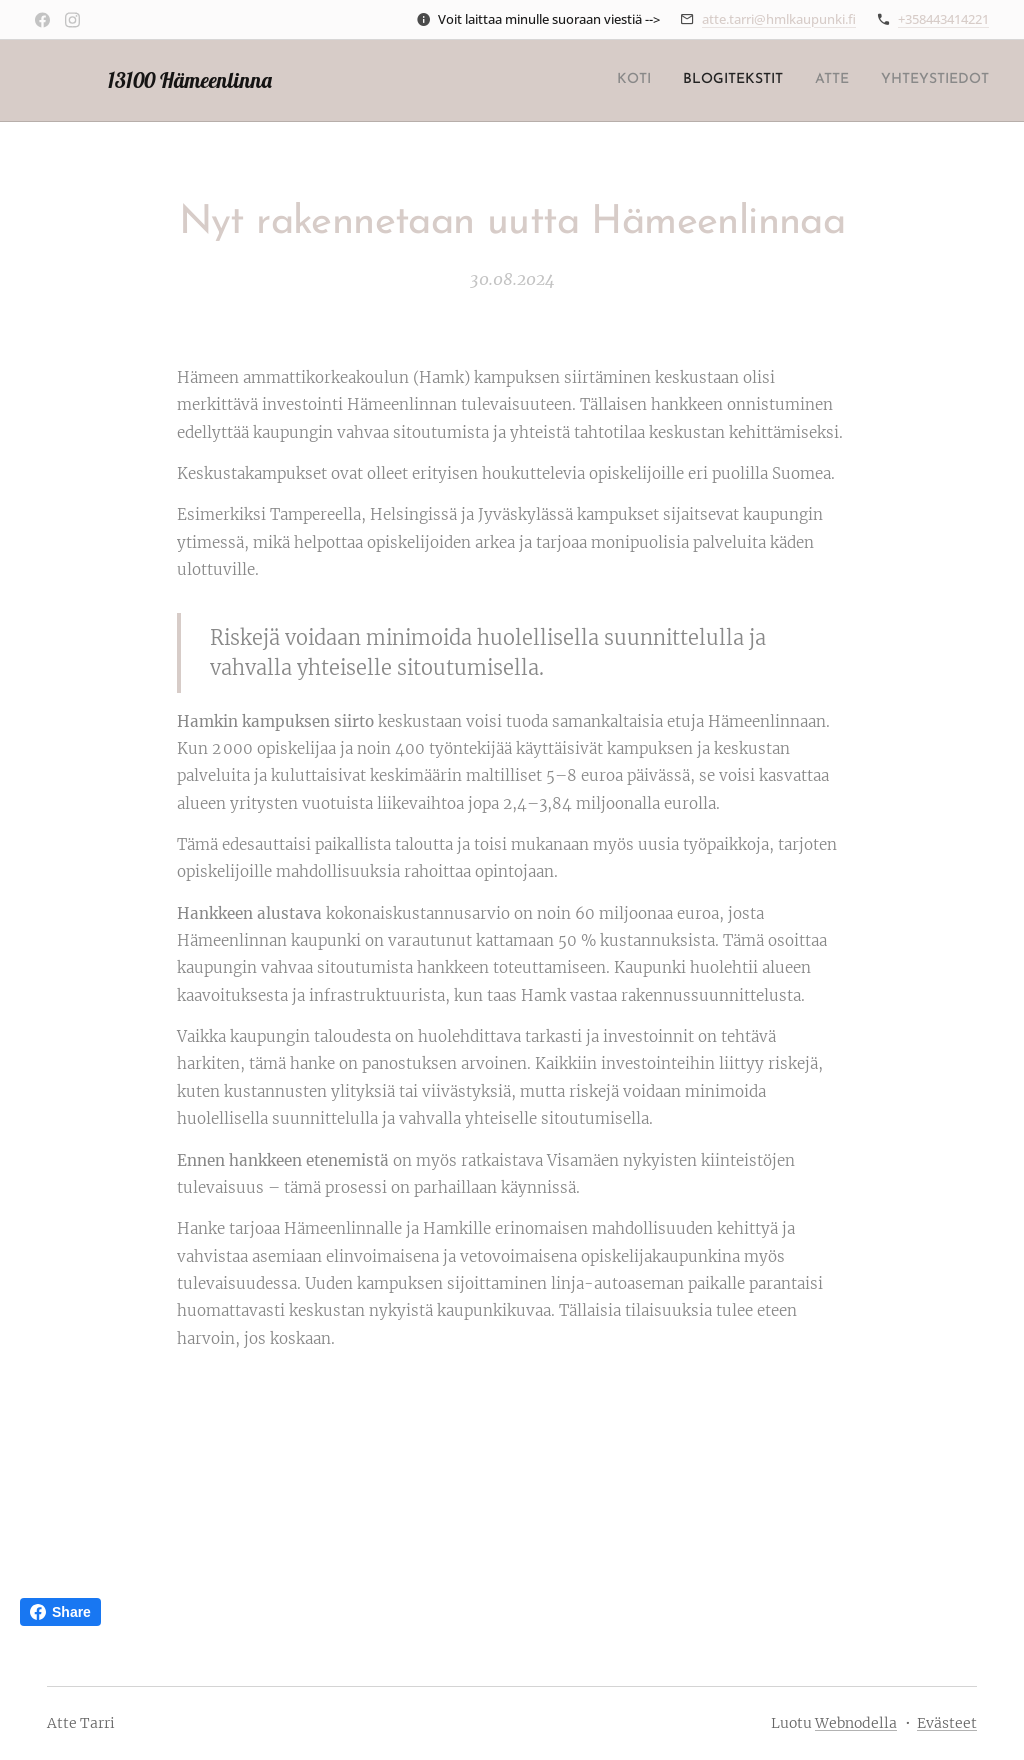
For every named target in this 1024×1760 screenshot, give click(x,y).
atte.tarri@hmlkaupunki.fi (779, 19)
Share (60, 1612)
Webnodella (856, 1723)
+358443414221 (943, 19)
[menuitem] (898, 81)
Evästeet (947, 1723)
